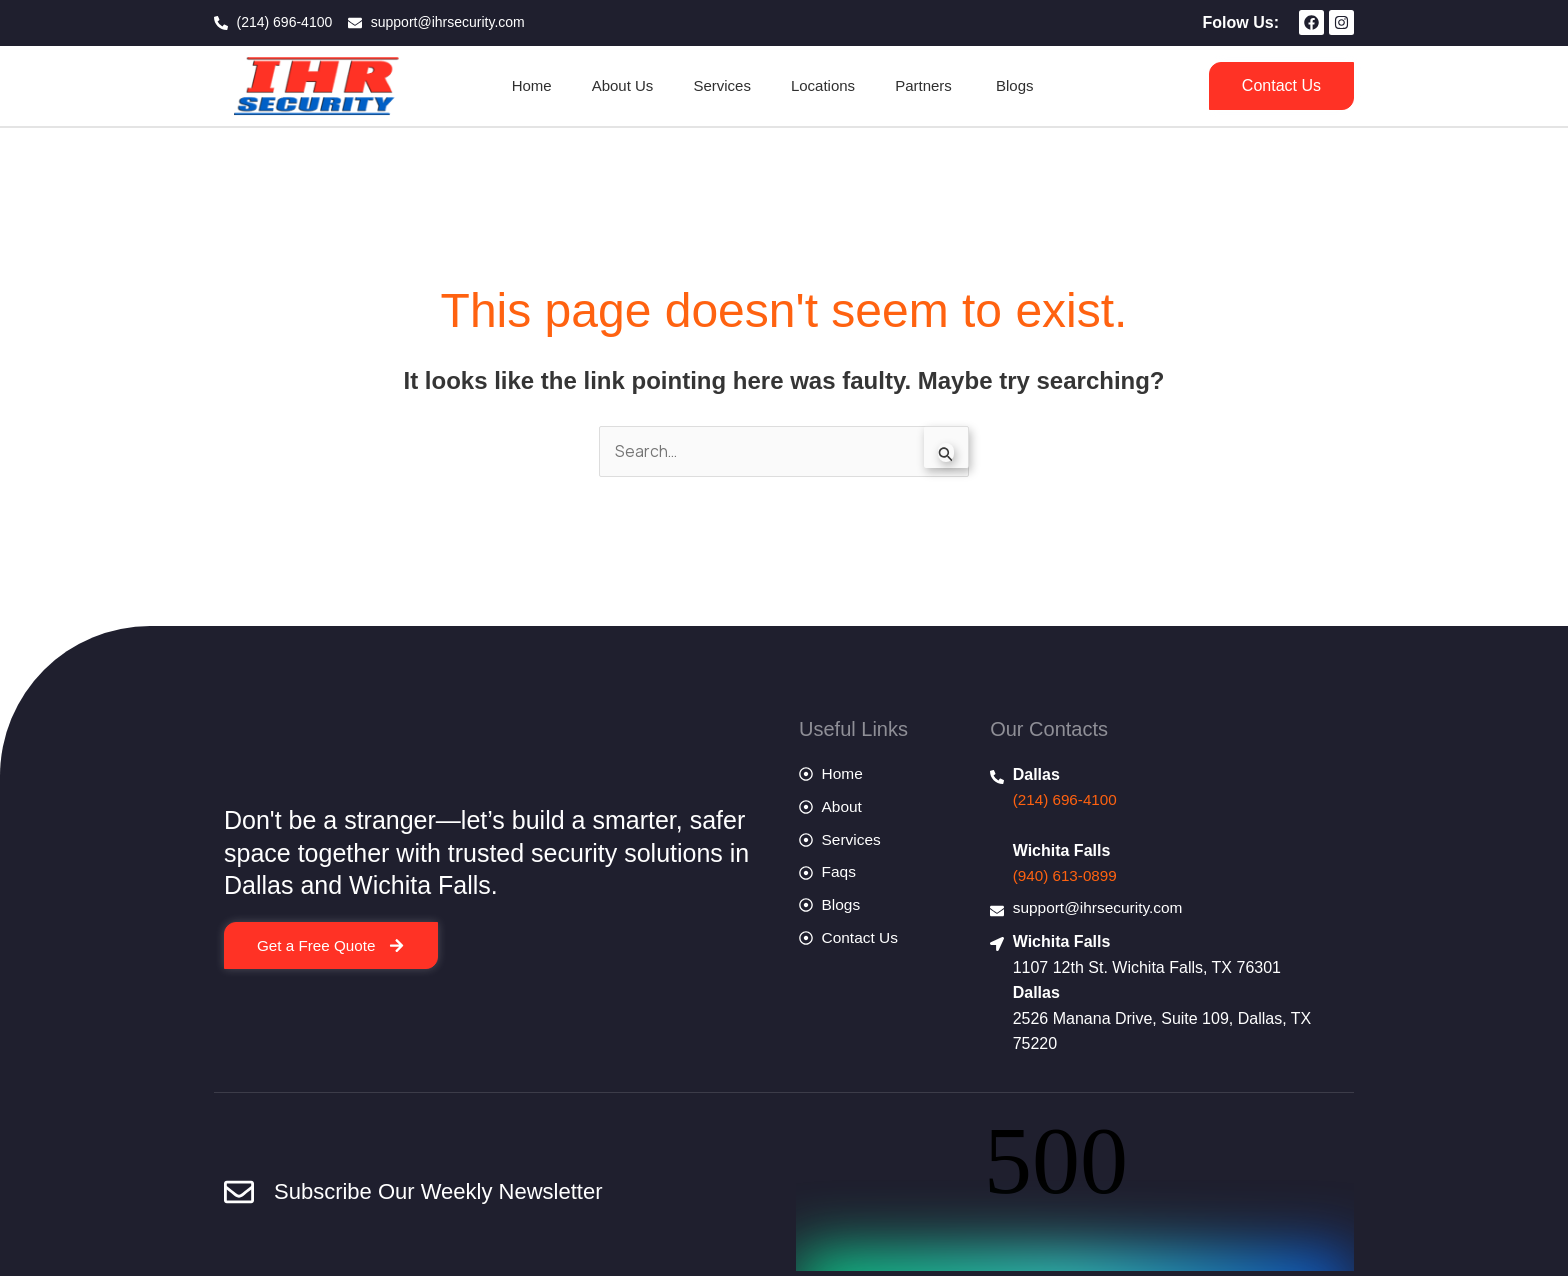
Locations (823, 85)
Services (722, 85)
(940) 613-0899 (1067, 877)
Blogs (1015, 85)
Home (532, 85)
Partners (925, 85)
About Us (623, 85)
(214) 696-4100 (1067, 800)
